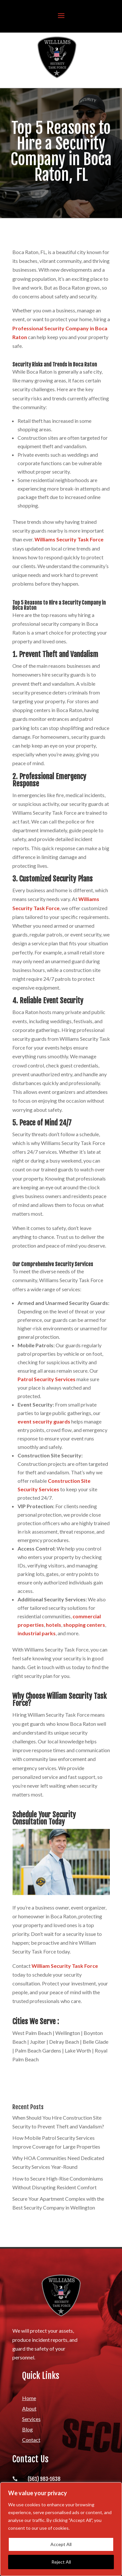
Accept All (61, 2544)
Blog (27, 2429)
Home (29, 2398)
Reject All (61, 2562)
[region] (61, 2529)
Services (31, 2419)
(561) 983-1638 (44, 2479)
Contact (31, 2440)
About (29, 2408)
